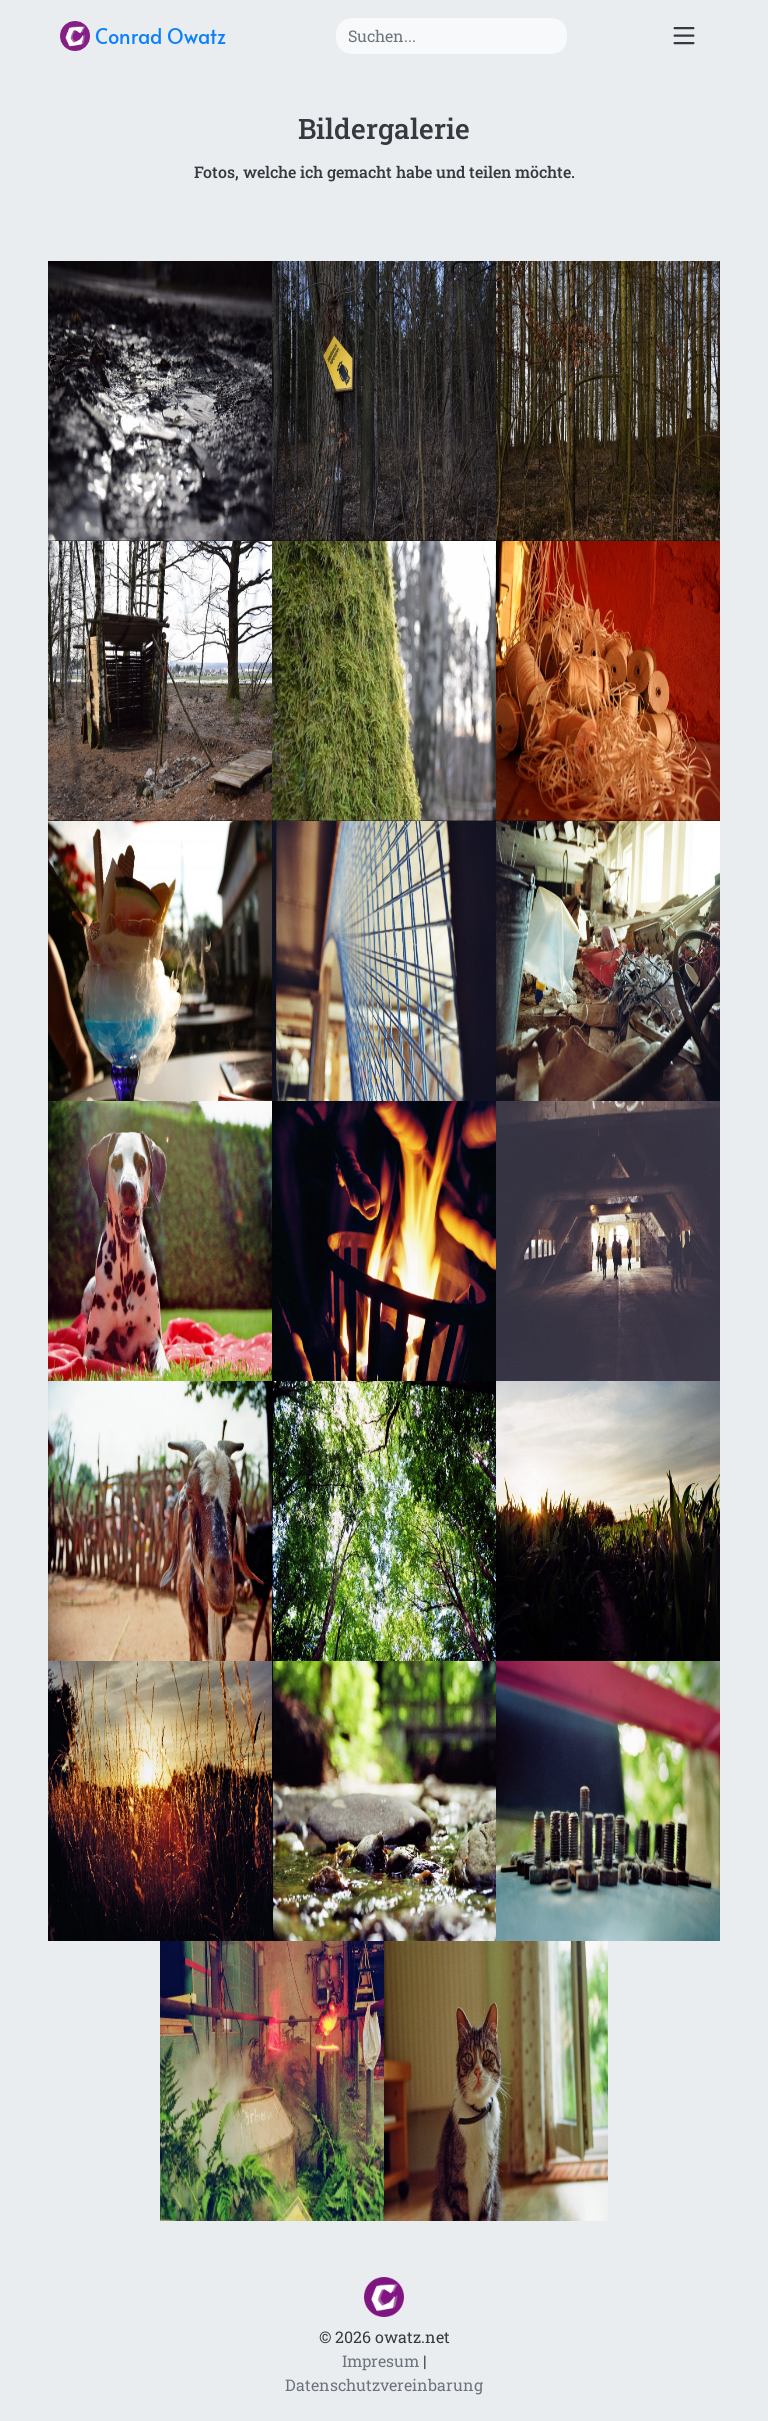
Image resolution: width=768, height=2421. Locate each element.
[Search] (451, 36)
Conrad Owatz (143, 36)
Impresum (380, 2360)
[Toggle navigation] (684, 36)
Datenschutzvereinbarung (384, 2384)
